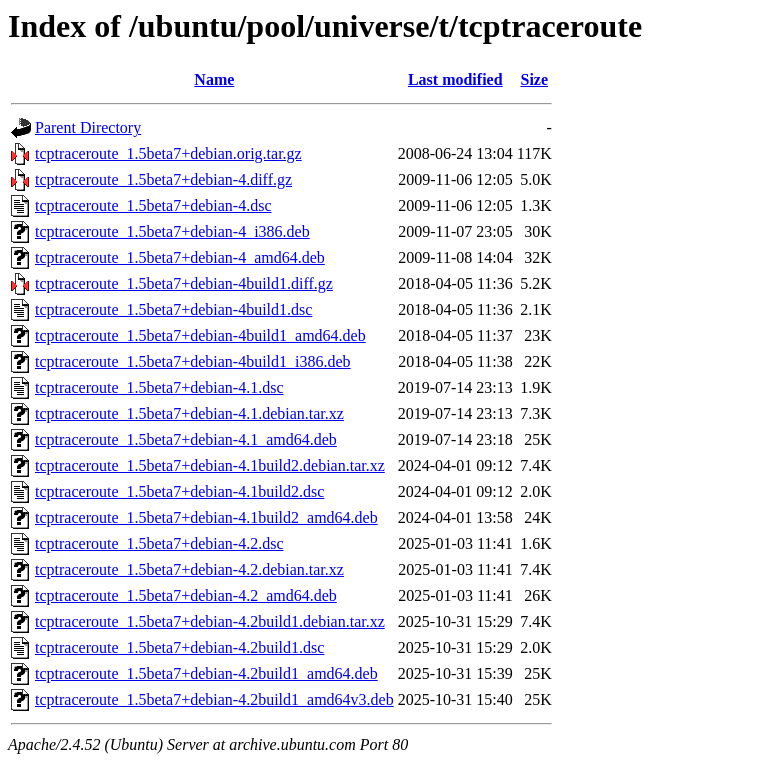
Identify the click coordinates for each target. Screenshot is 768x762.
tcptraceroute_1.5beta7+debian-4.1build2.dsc (179, 491)
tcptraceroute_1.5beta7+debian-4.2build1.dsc (179, 647)
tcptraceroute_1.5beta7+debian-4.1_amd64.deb (186, 439)
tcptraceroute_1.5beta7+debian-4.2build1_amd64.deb (206, 673)
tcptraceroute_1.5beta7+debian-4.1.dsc (159, 387)
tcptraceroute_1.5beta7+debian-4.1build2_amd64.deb (206, 517)
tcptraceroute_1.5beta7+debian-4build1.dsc (173, 309)
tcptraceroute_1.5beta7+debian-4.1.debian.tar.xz (189, 413)
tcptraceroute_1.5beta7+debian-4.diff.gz (163, 179)
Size (535, 79)
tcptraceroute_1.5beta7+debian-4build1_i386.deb (193, 361)
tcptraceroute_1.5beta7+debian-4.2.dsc (159, 543)
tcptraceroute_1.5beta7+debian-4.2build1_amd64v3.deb (214, 699)
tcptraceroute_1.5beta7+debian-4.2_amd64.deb (186, 595)
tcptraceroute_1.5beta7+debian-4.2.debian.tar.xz (189, 569)
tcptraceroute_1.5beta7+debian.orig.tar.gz (168, 153)
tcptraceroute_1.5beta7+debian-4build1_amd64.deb (200, 335)
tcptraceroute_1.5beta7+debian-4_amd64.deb (180, 257)
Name (214, 79)
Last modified (455, 79)
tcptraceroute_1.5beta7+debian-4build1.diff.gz (184, 283)
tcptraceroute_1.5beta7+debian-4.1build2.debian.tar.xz (210, 465)
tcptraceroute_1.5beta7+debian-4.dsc (153, 205)
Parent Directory (88, 127)
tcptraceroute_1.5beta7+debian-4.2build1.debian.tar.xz (210, 621)
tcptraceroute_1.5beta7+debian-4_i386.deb (172, 231)
